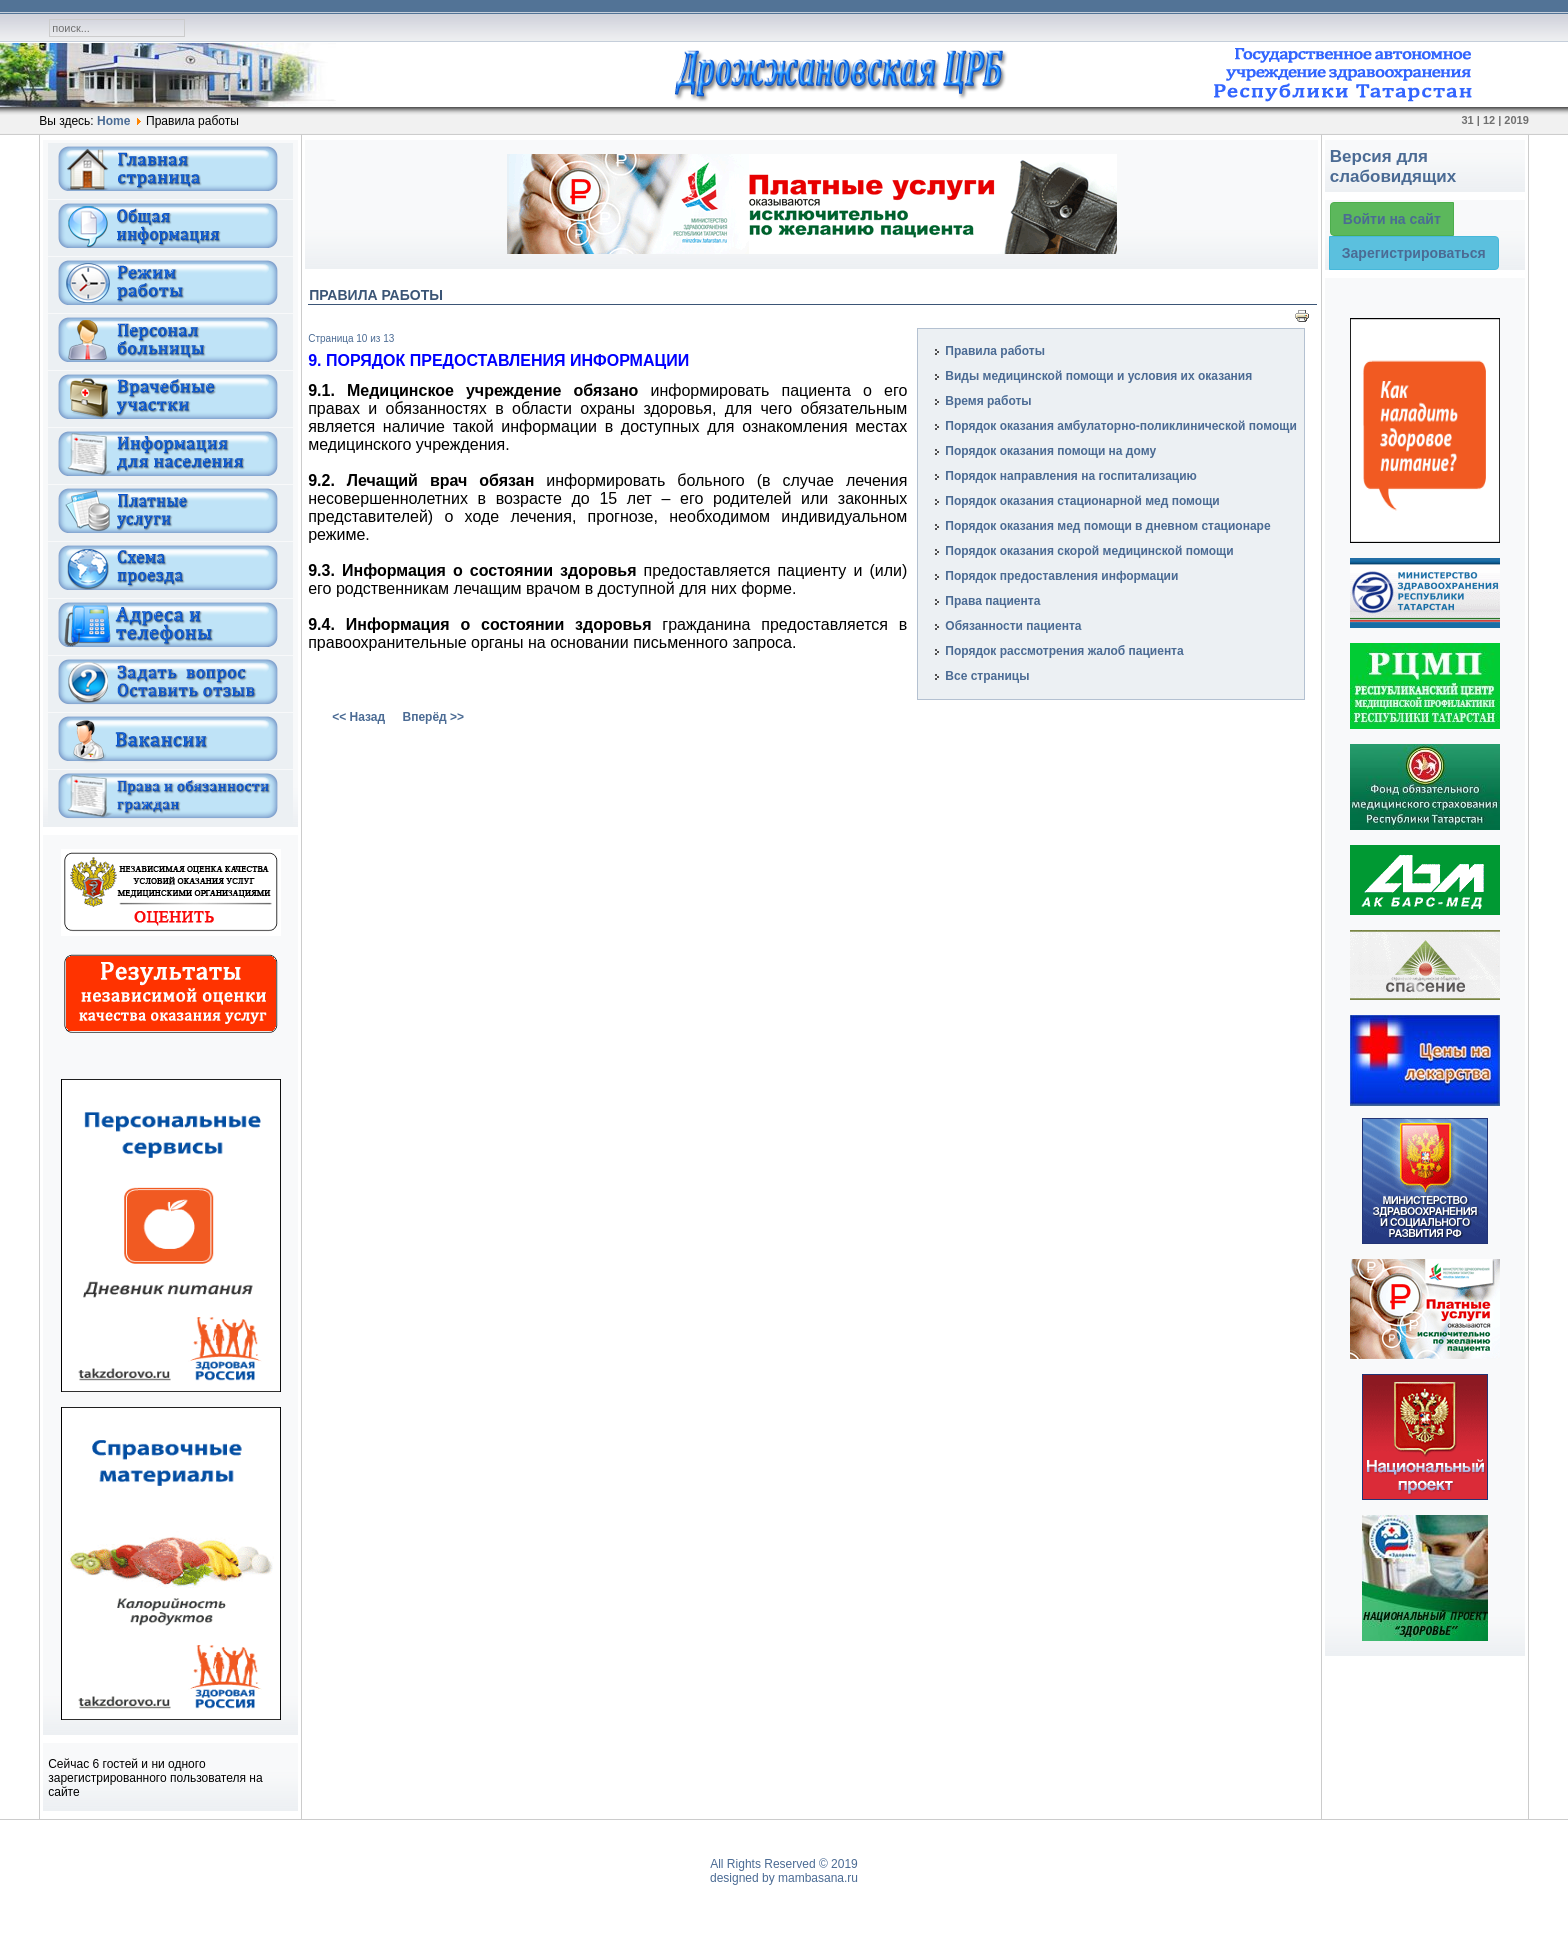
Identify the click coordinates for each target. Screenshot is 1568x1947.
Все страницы (987, 676)
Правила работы (995, 351)
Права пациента (992, 601)
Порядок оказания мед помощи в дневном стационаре (1107, 526)
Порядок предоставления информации (1061, 576)
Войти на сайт (1392, 219)
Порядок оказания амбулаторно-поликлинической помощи (1121, 426)
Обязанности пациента (1013, 626)
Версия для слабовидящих (1393, 166)
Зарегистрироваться (1414, 253)
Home (113, 121)
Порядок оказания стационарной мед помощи (1082, 501)
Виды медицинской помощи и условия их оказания (1098, 376)
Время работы (988, 401)
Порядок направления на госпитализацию (1071, 476)
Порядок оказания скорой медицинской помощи (1089, 551)
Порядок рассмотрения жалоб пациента (1064, 651)
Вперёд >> (433, 717)
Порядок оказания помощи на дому (1050, 451)
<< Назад (358, 717)
